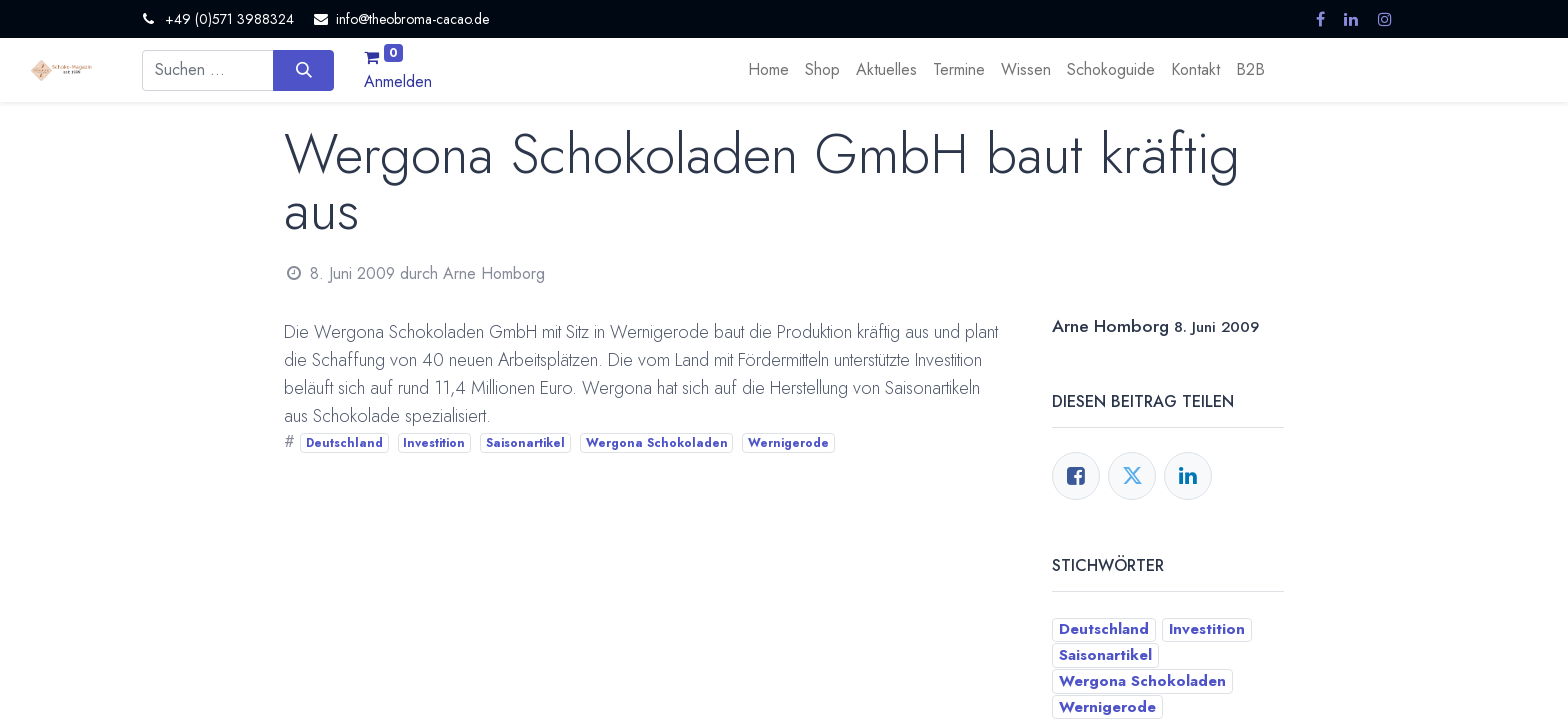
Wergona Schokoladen (657, 443)
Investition (434, 443)
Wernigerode (788, 443)
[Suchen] (303, 70)
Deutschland (344, 443)
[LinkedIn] (1188, 476)
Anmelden (398, 81)
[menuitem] (768, 70)
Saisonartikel (525, 443)
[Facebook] (1076, 476)
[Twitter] (1132, 476)
